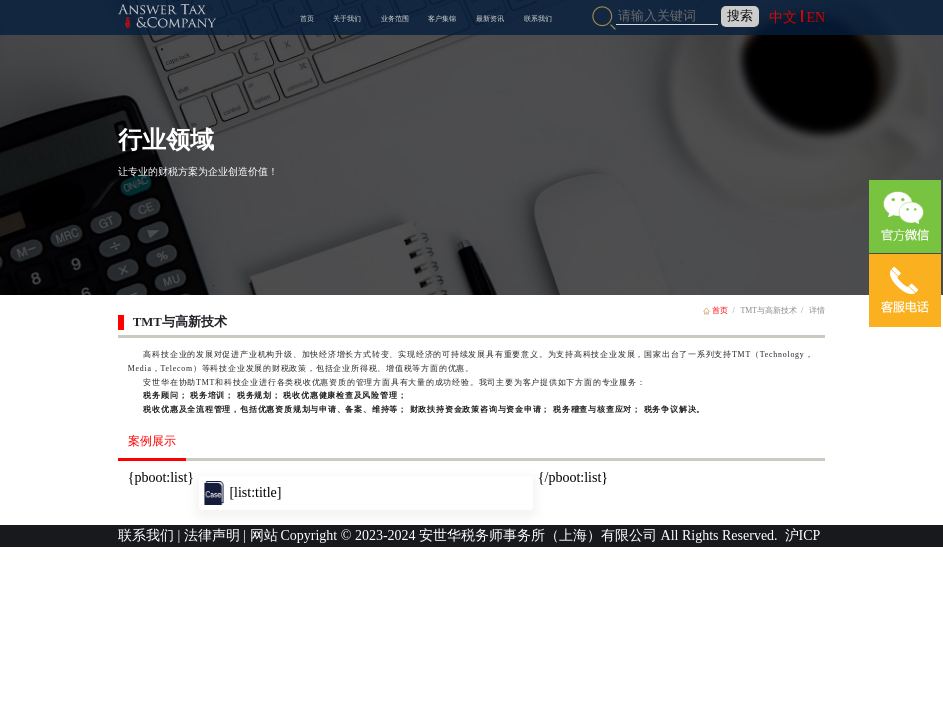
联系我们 (538, 18)
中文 (783, 17)
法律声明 (212, 535)
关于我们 (347, 18)
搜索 (740, 15)
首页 (307, 18)
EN (815, 17)
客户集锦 (442, 18)
